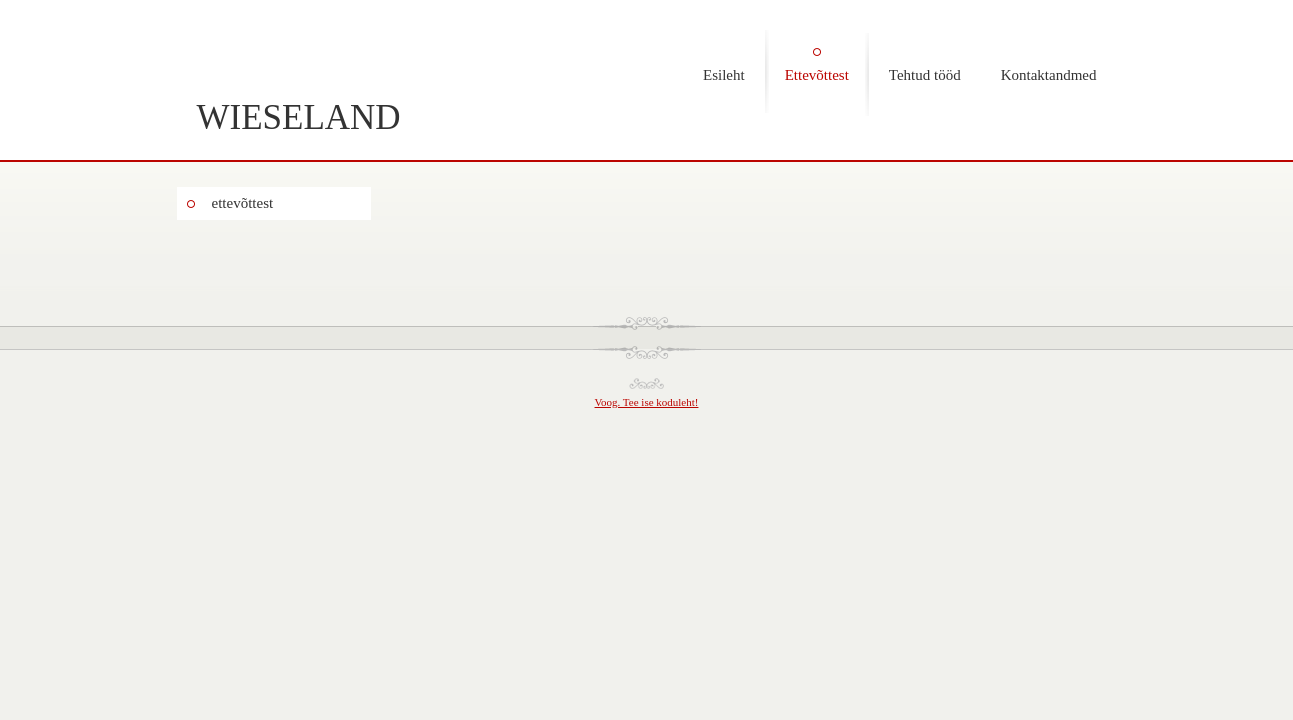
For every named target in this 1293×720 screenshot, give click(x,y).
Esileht (724, 75)
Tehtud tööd (925, 75)
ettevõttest (243, 203)
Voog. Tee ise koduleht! (647, 402)
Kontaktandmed (1049, 75)
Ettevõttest (817, 75)
